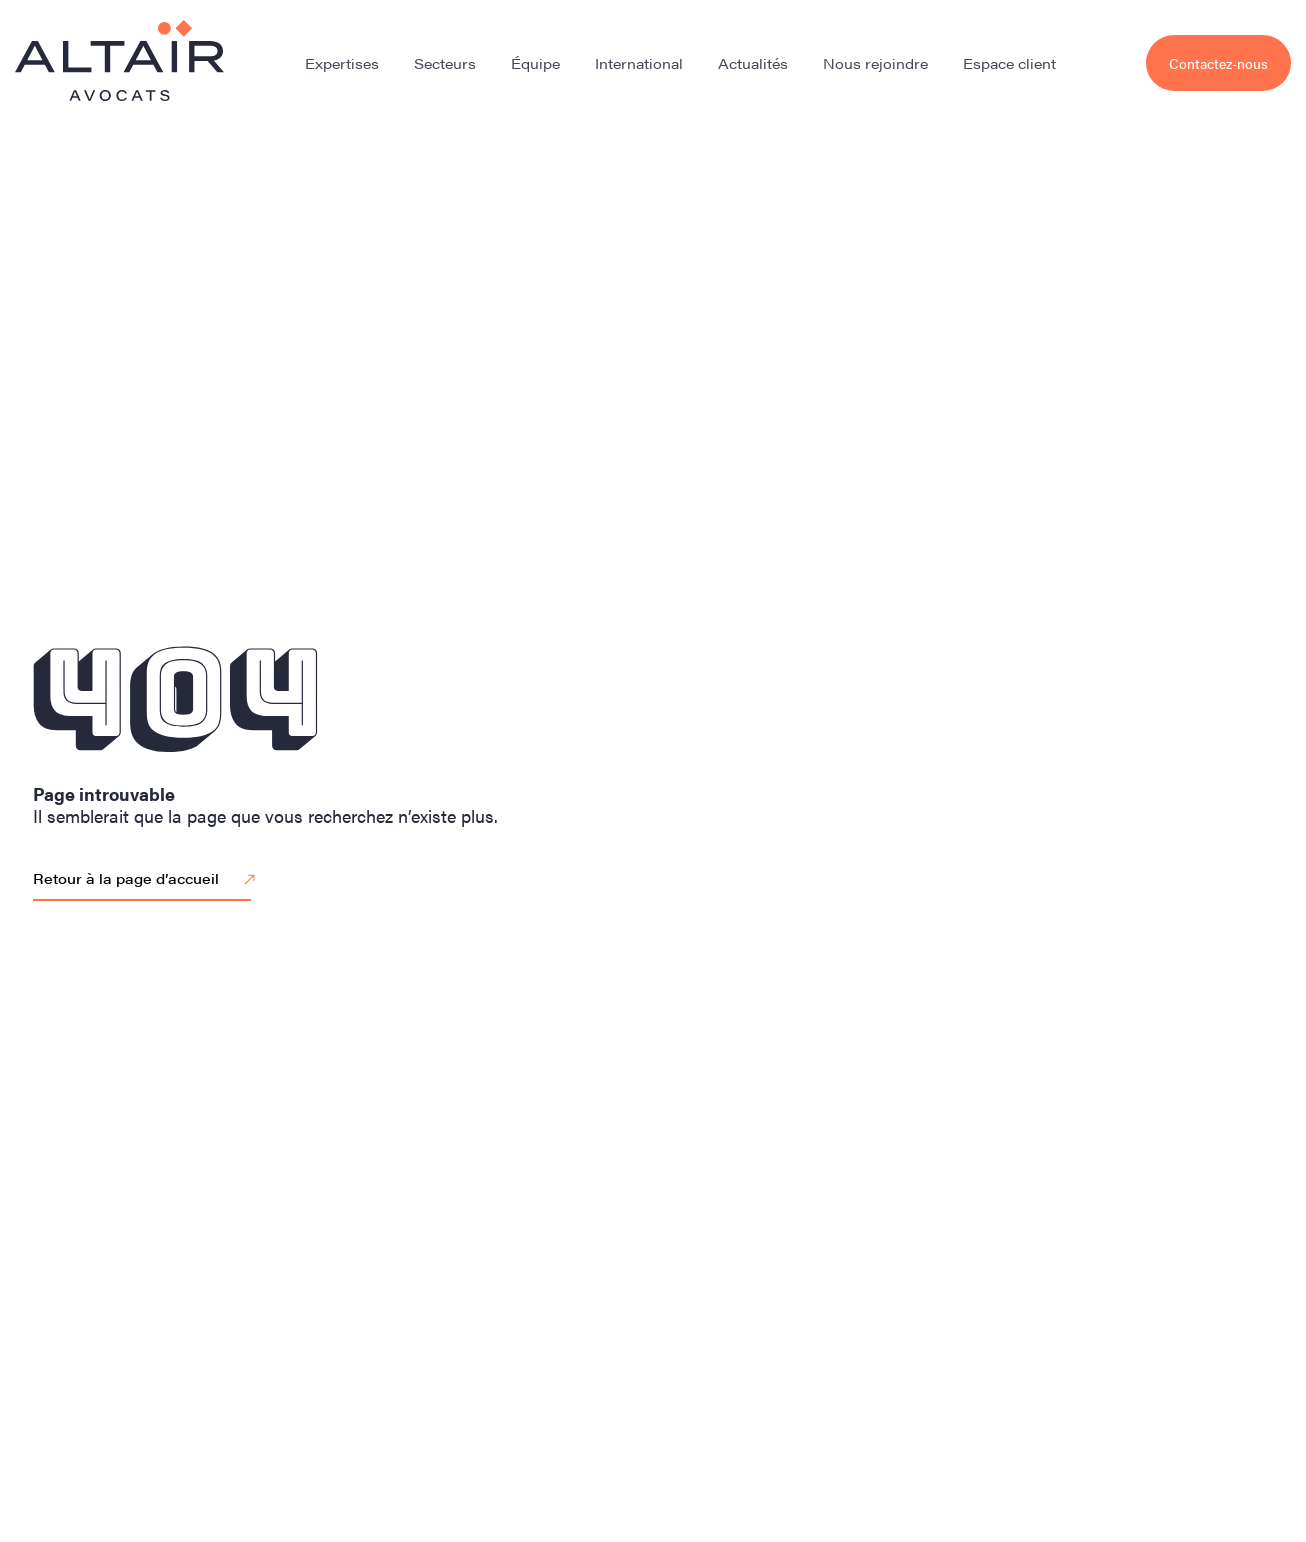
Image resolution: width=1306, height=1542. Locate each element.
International (639, 63)
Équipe (535, 63)
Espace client (1009, 63)
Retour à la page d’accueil (147, 880)
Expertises (342, 63)
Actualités (753, 63)
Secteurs (445, 63)
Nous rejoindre (875, 63)
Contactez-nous (1218, 63)
